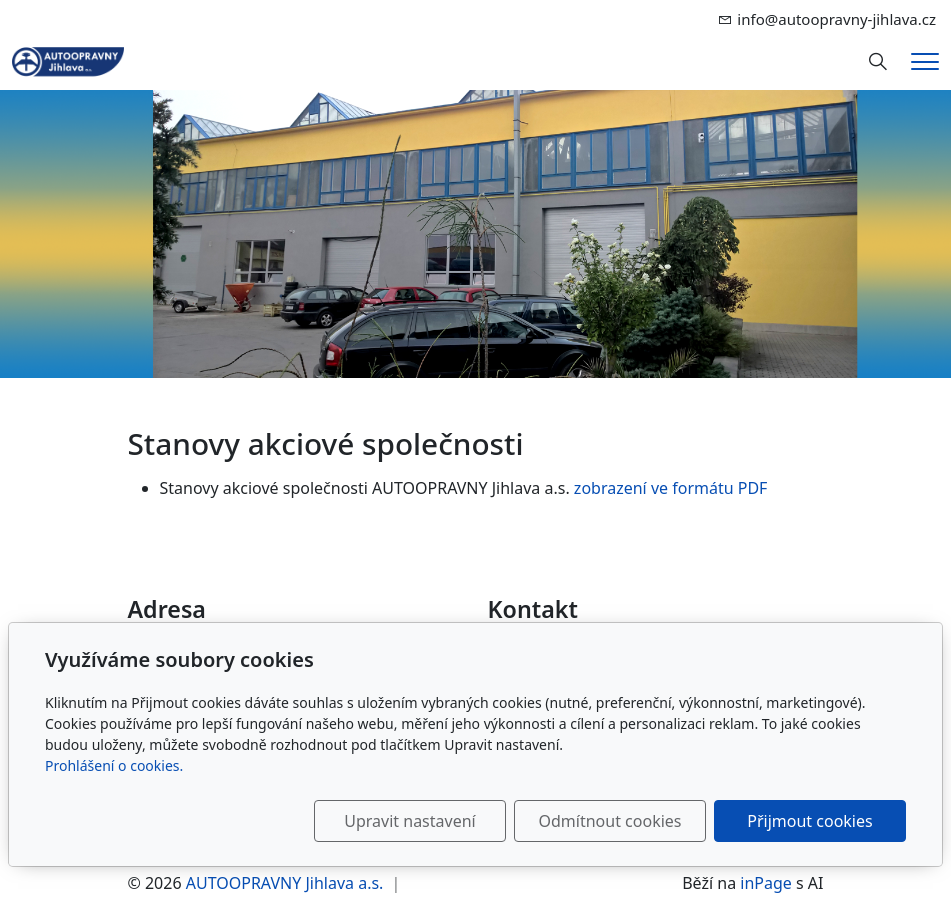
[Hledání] (878, 62)
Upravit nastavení (409, 821)
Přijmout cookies (809, 821)
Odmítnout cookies (610, 821)
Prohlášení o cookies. (114, 765)
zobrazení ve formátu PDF (671, 488)
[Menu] (925, 61)
